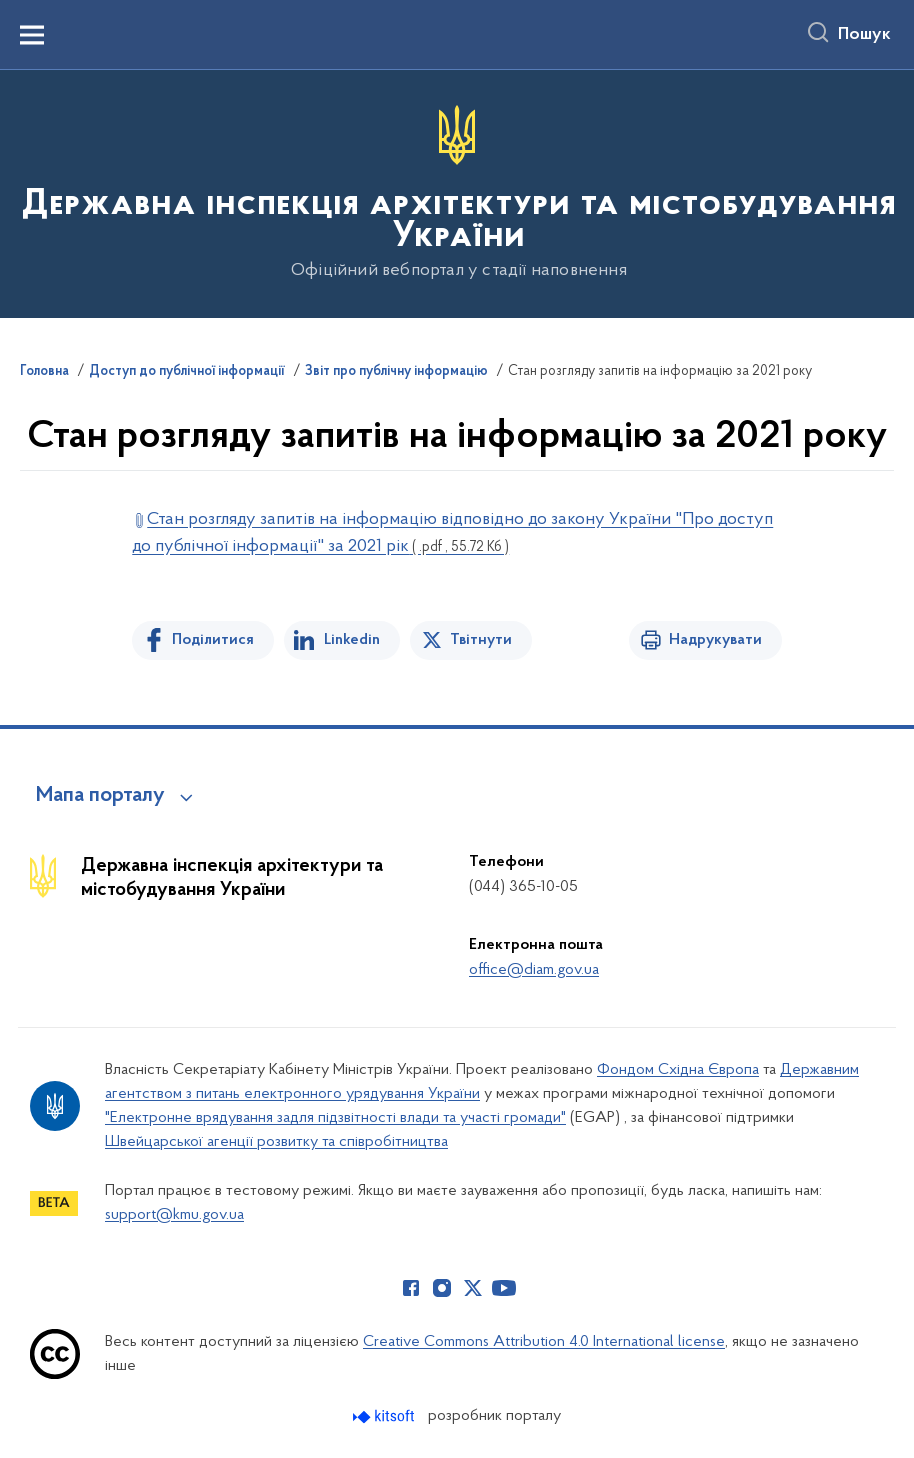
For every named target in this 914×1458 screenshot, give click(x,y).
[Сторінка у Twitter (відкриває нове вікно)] (473, 1288)
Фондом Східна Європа (678, 1070)
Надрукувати (715, 640)
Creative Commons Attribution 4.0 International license (544, 1342)
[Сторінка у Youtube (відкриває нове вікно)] (504, 1288)
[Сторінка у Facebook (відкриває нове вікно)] (411, 1288)
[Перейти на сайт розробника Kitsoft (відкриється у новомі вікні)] (385, 1416)
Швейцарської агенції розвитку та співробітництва (276, 1142)
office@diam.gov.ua (534, 970)
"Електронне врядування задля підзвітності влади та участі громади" (335, 1118)
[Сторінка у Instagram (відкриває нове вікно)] (442, 1288)
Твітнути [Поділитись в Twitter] (481, 640)
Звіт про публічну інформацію (396, 372)
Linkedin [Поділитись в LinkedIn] (352, 640)
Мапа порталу (100, 796)
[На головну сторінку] (457, 192)
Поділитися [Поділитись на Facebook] (213, 640)
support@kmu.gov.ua (174, 1215)
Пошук (864, 35)
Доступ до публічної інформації (187, 372)
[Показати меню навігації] (32, 35)
